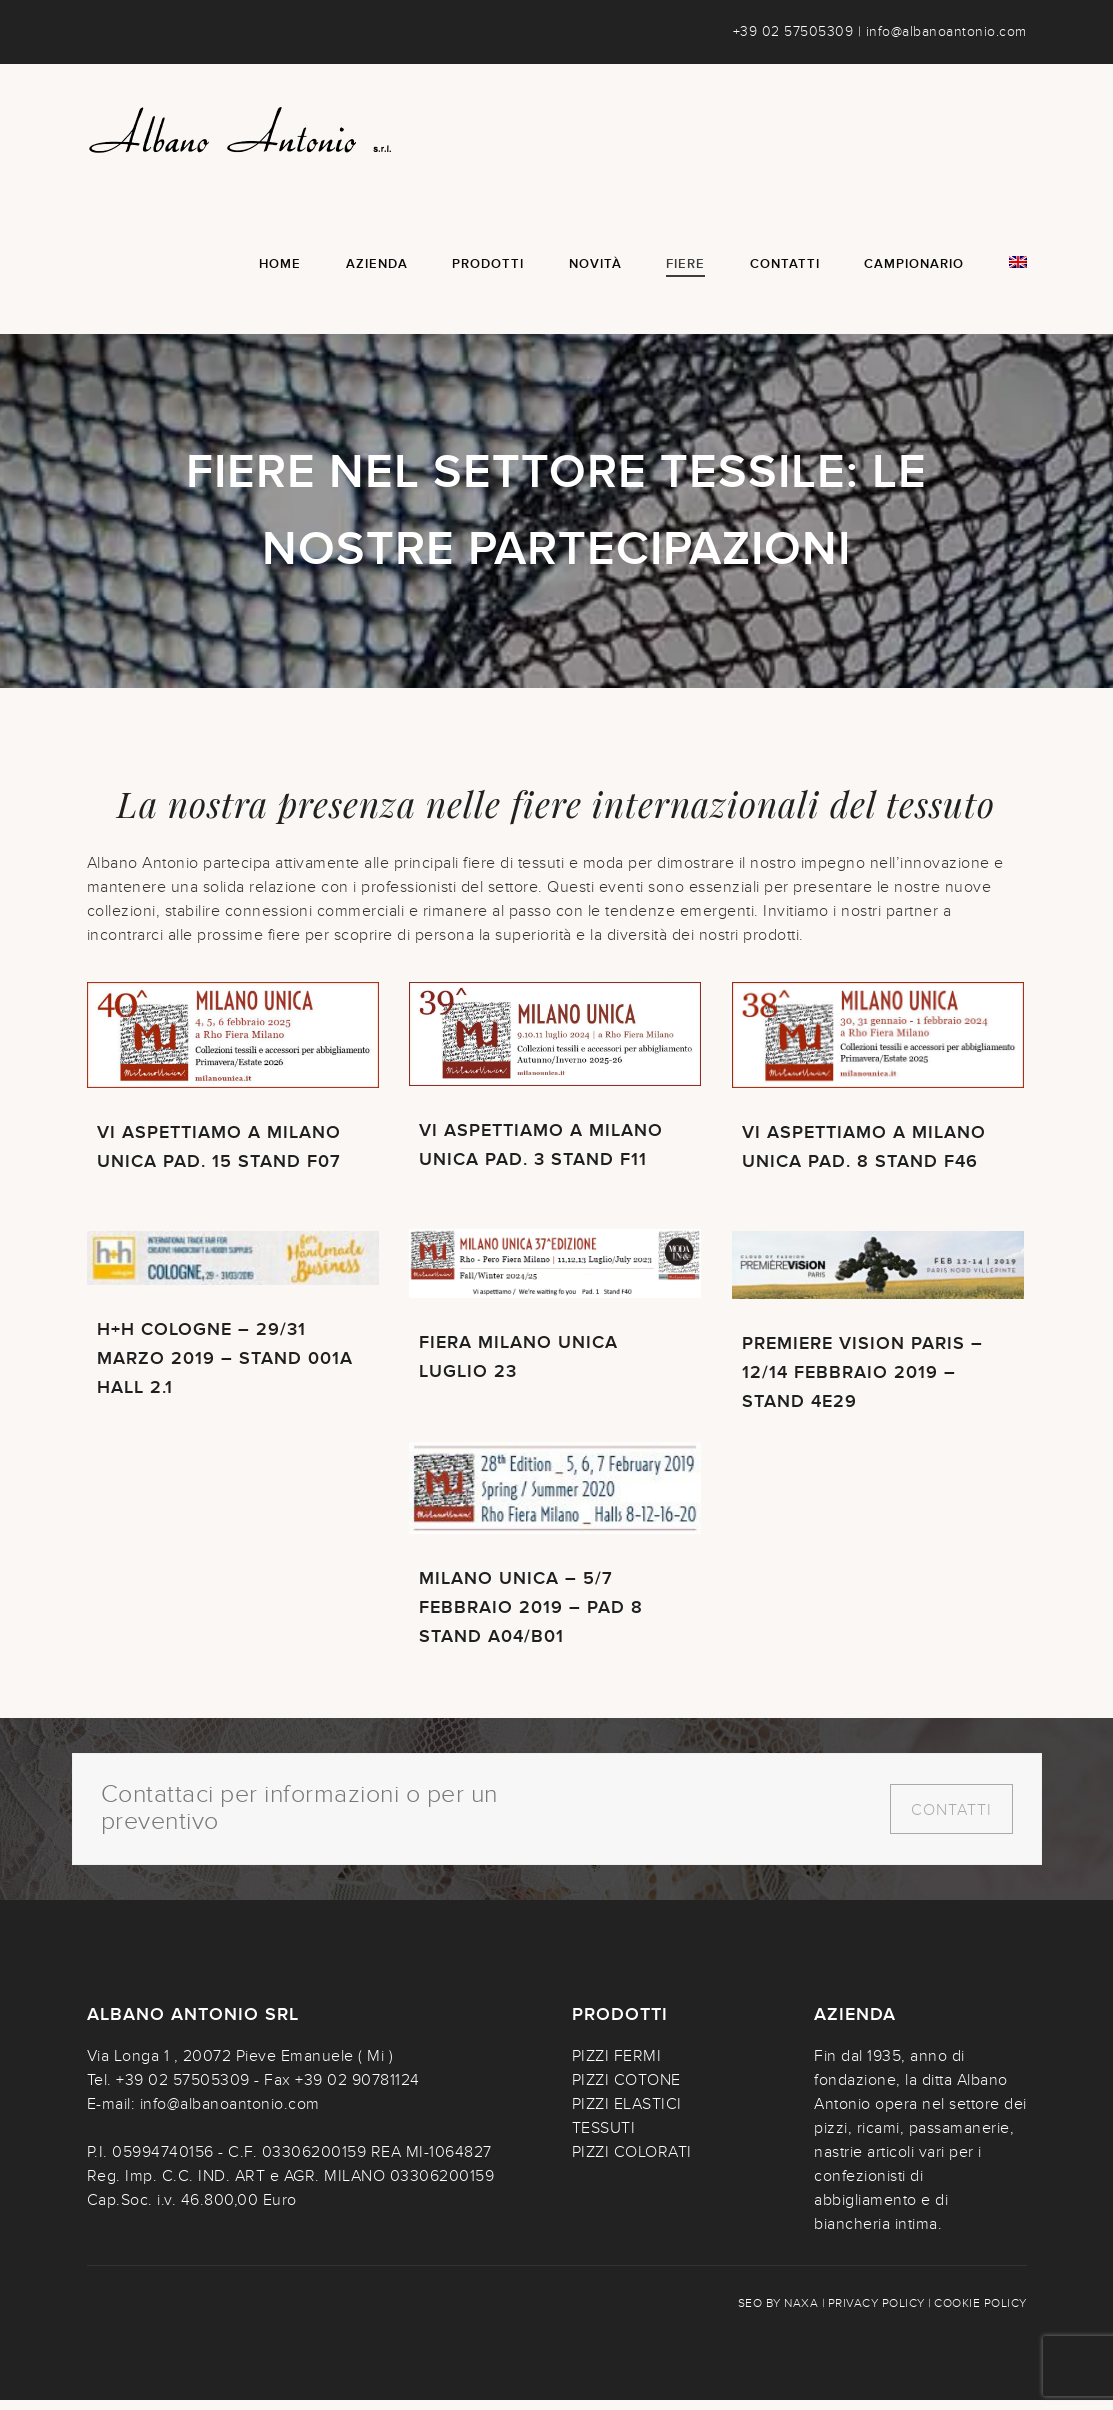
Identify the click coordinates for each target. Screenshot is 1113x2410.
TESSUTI (604, 2138)
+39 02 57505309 (793, 31)
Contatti (951, 1820)
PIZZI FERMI (617, 2066)
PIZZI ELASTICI (627, 2114)
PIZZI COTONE (626, 2090)
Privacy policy (876, 2313)
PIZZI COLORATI (632, 2162)
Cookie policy (980, 2313)
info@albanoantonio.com (946, 31)
